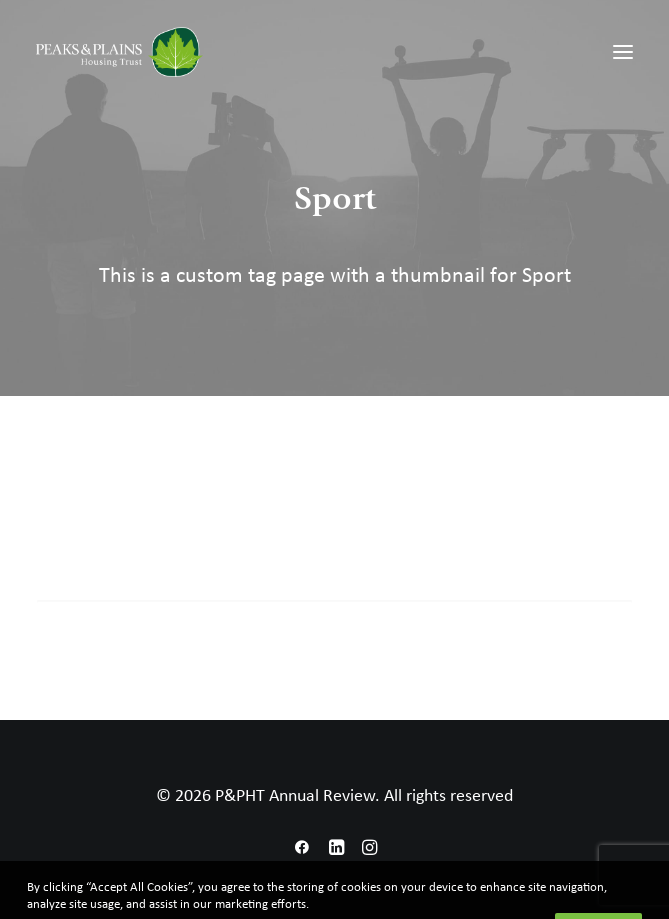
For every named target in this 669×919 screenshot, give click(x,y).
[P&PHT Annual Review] (119, 52)
